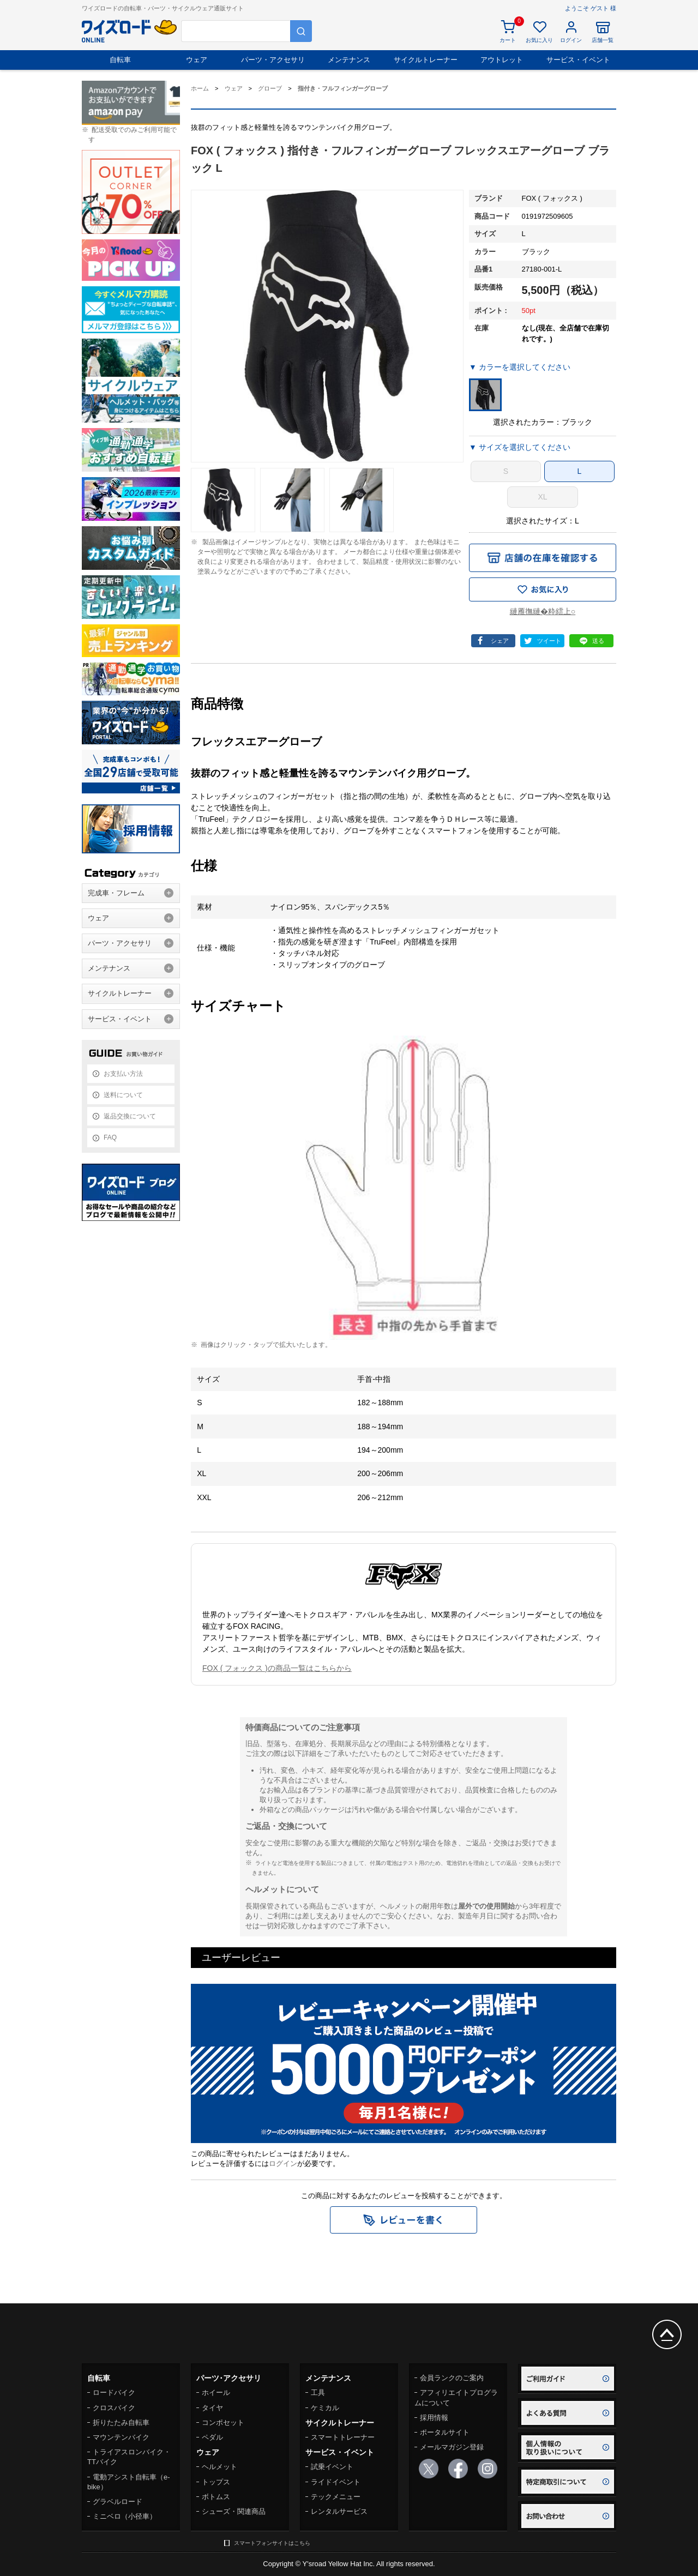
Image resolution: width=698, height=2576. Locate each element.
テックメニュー (335, 2497)
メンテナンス (349, 60)
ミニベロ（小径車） (125, 2516)
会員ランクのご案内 (452, 2378)
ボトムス (216, 2497)
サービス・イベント (578, 60)
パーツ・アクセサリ (273, 60)
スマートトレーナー (343, 2437)
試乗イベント (332, 2467)
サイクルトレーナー (426, 60)
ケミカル (325, 2408)
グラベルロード (117, 2501)
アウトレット (501, 60)
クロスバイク (114, 2408)
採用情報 (434, 2418)
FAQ (110, 1137)
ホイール (216, 2392)
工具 (318, 2392)
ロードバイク (114, 2392)
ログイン (283, 2163)
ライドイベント (335, 2482)
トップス (216, 2482)
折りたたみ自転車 (121, 2422)
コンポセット (223, 2422)
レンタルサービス (339, 2511)
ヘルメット (219, 2467)
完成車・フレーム (116, 893)
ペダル (212, 2437)
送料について (123, 1095)
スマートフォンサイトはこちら (272, 2543)
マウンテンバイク (121, 2437)
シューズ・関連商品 (234, 2511)
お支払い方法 (123, 1074)
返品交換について (130, 1116)
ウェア (196, 60)
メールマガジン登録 (452, 2447)
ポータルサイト (445, 2432)
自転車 (120, 60)
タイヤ (212, 2408)
